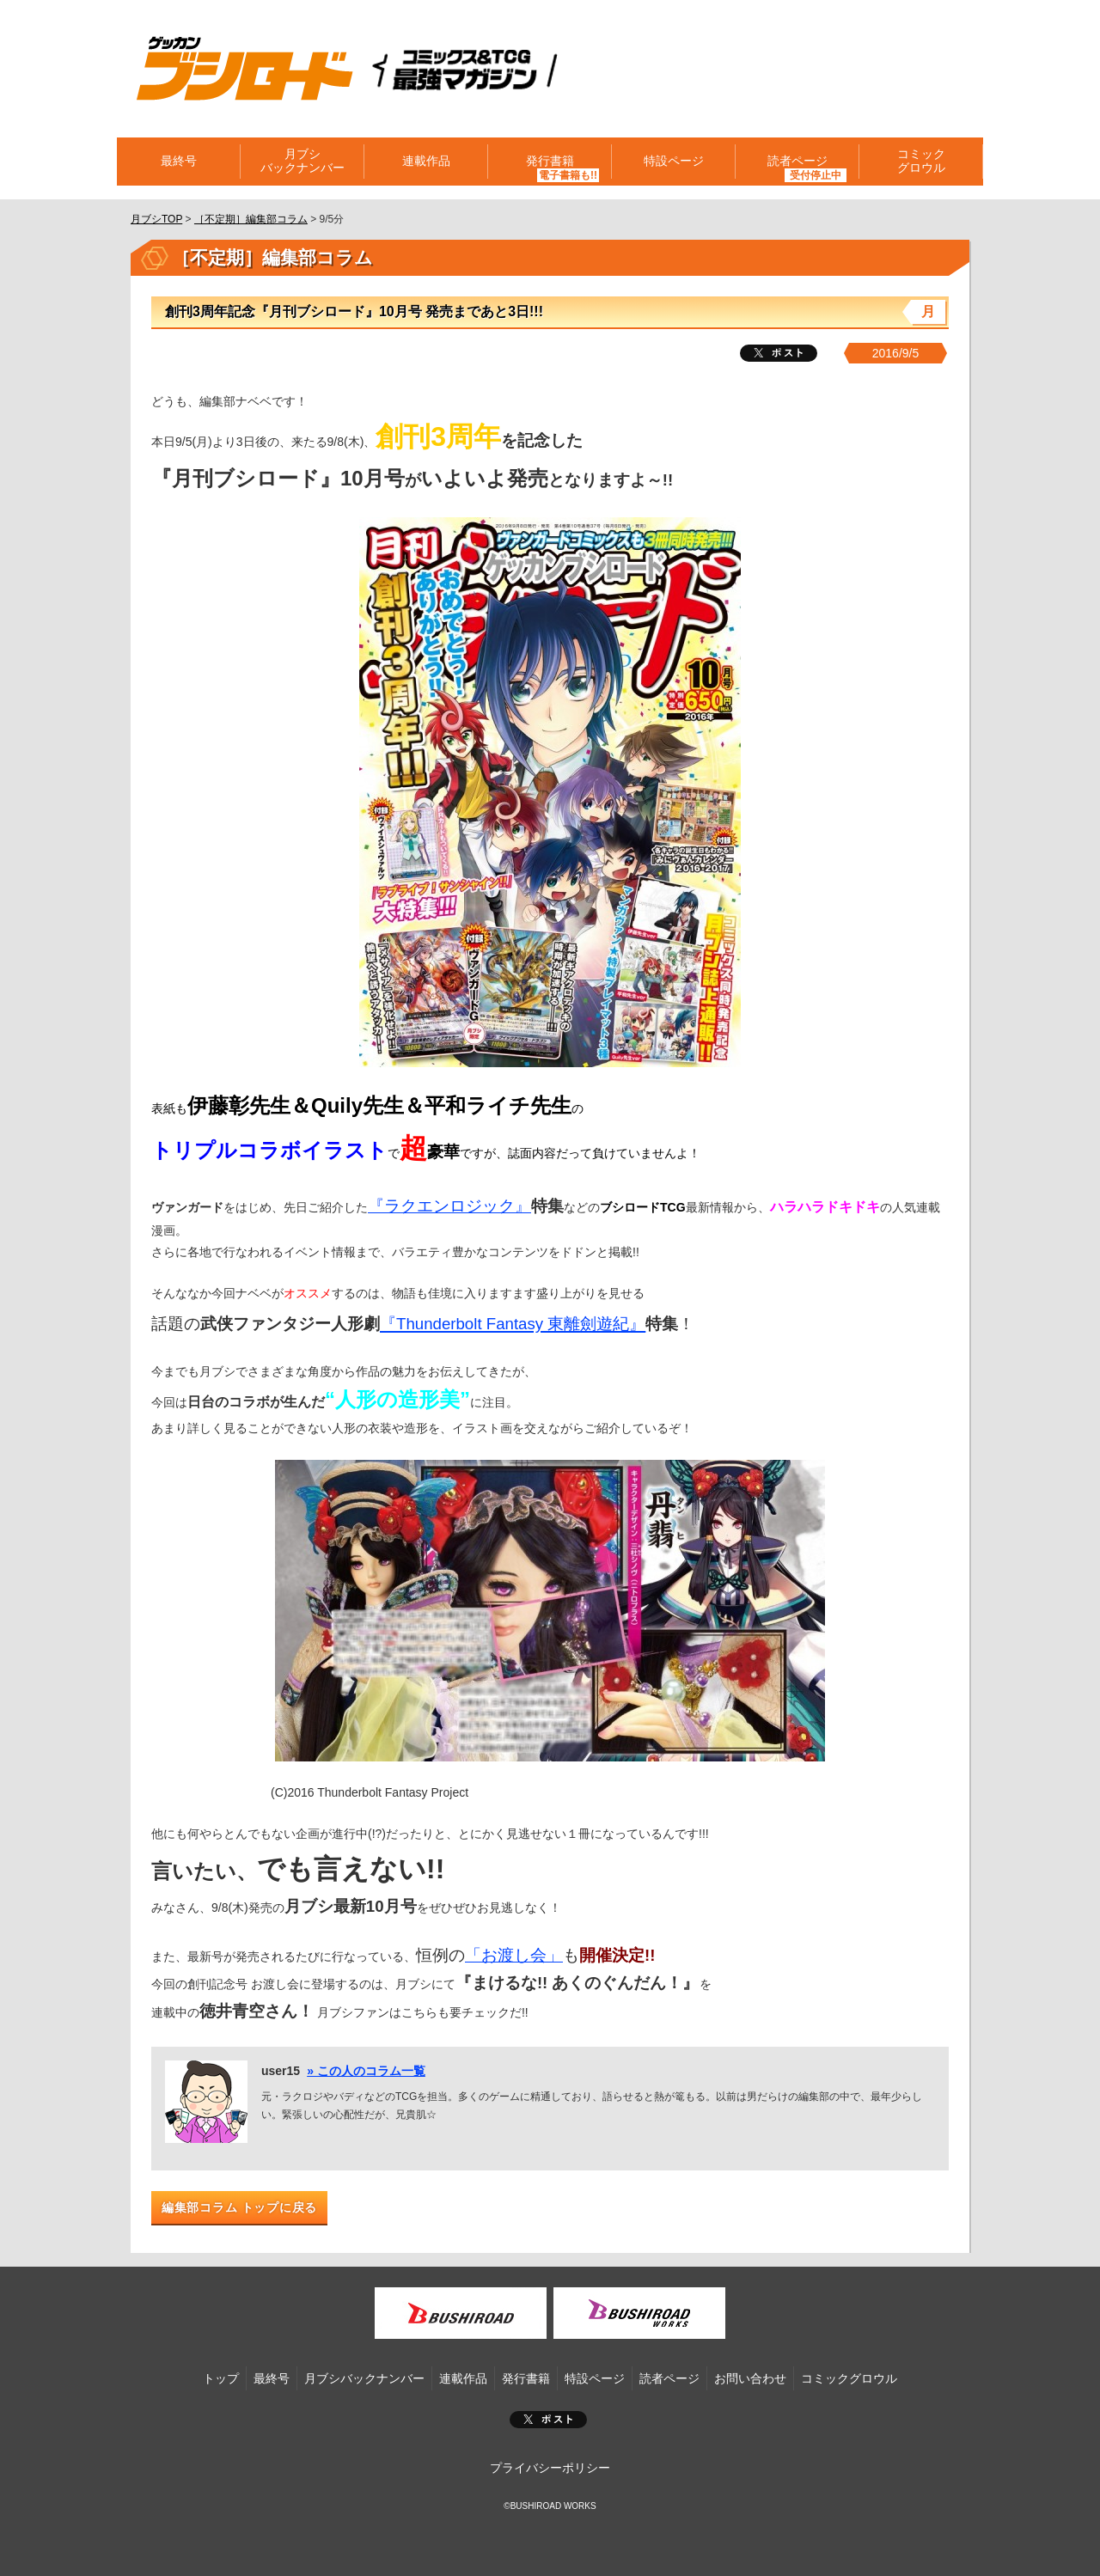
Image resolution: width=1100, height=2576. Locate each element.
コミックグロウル (921, 161)
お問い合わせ (750, 2378)
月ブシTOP (156, 219)
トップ (221, 2378)
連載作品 (426, 161)
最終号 (179, 161)
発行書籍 (550, 161)
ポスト (548, 2419)
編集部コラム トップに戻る (239, 2207)
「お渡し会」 (514, 1955)
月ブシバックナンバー (302, 161)
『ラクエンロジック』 (449, 1206)
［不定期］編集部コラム (251, 219)
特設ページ (674, 161)
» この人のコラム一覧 (366, 2071)
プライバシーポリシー (550, 2468)
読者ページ (797, 161)
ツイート (779, 353)
